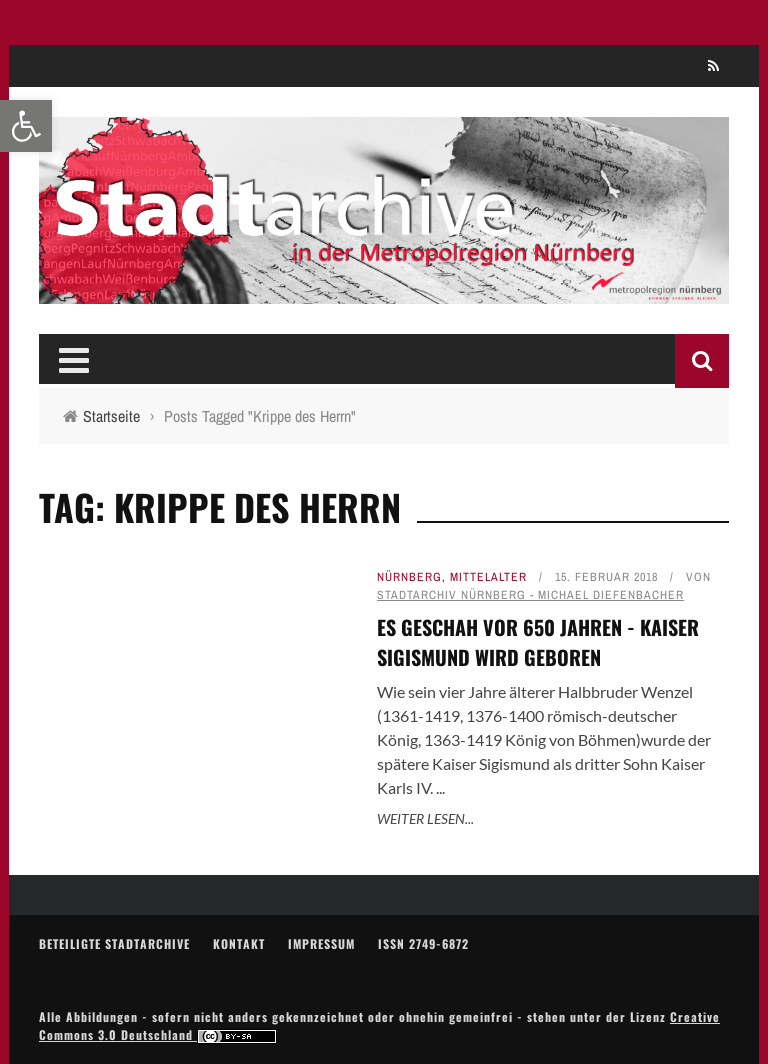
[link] (26, 126)
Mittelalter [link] (488, 577)
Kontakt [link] (239, 943)
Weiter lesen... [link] (425, 818)
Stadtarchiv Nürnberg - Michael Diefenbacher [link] (530, 595)
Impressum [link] (321, 943)
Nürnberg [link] (409, 577)
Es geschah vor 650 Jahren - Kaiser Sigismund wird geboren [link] (538, 642)
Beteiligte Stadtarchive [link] (114, 943)
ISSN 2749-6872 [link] (423, 943)
